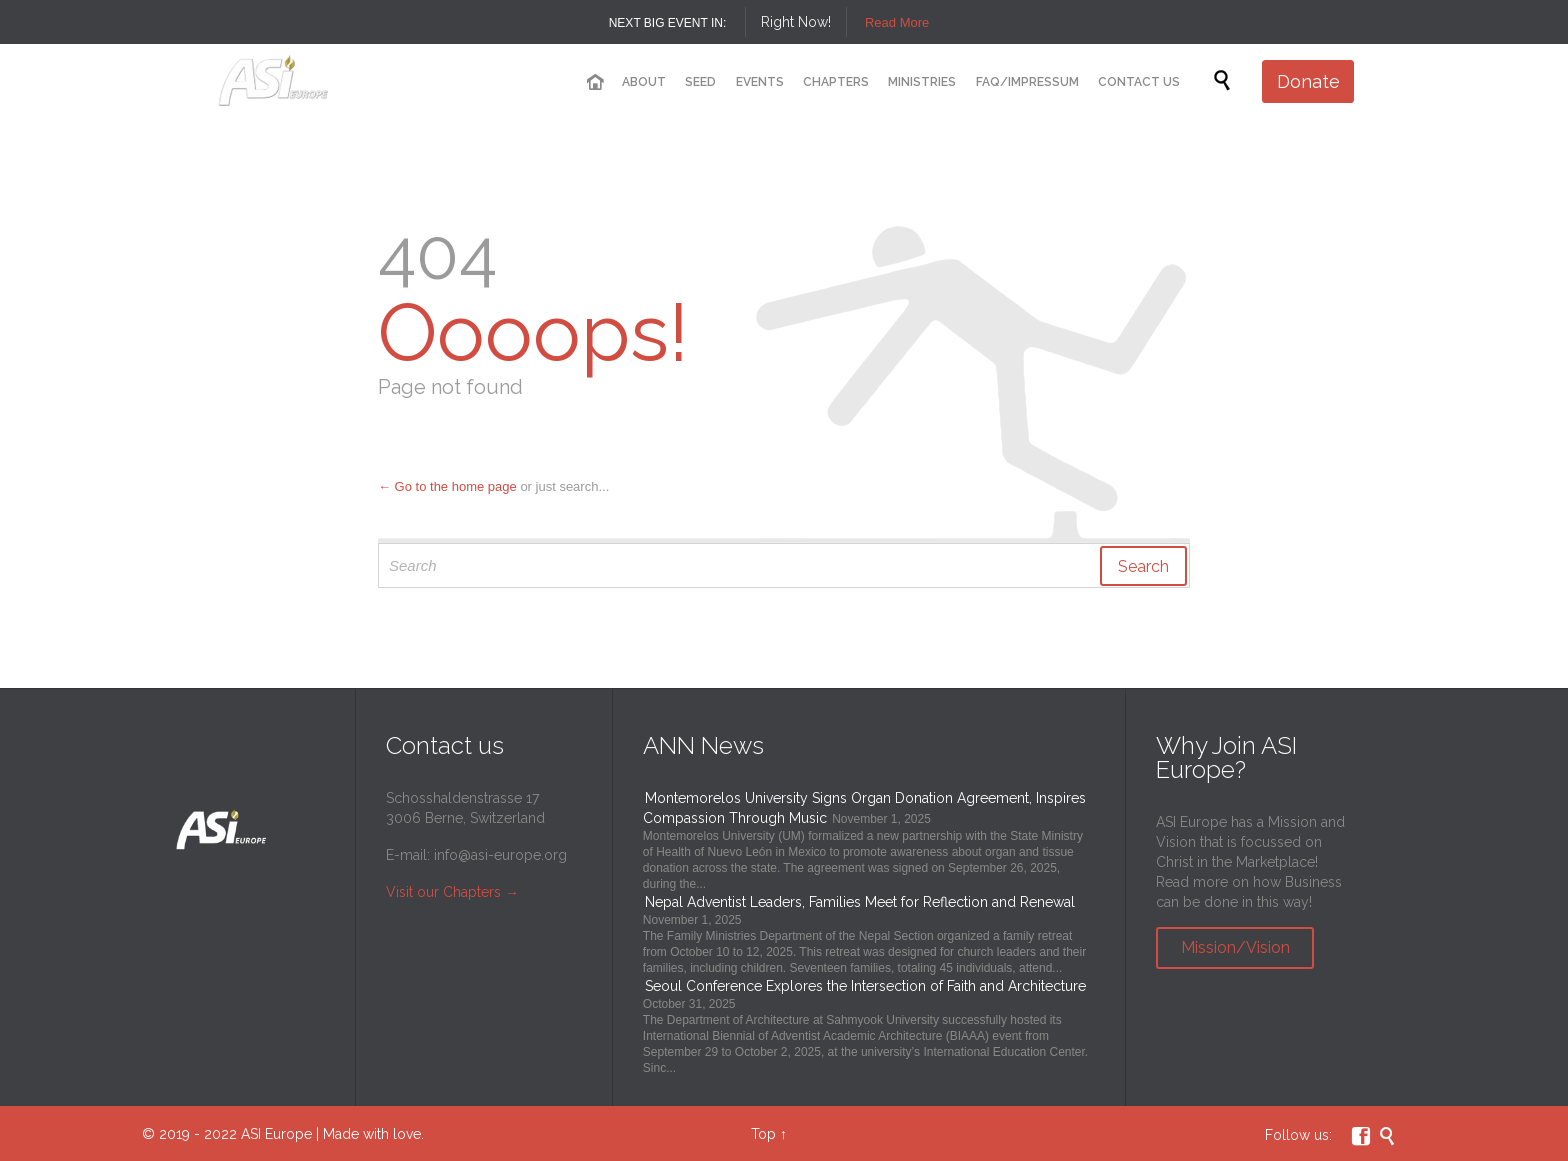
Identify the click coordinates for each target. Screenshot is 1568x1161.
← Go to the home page (447, 486)
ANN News (703, 745)
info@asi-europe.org (500, 855)
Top (763, 1134)
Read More (897, 22)
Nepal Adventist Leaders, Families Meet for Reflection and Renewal (860, 902)
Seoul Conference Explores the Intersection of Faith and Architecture (865, 986)
